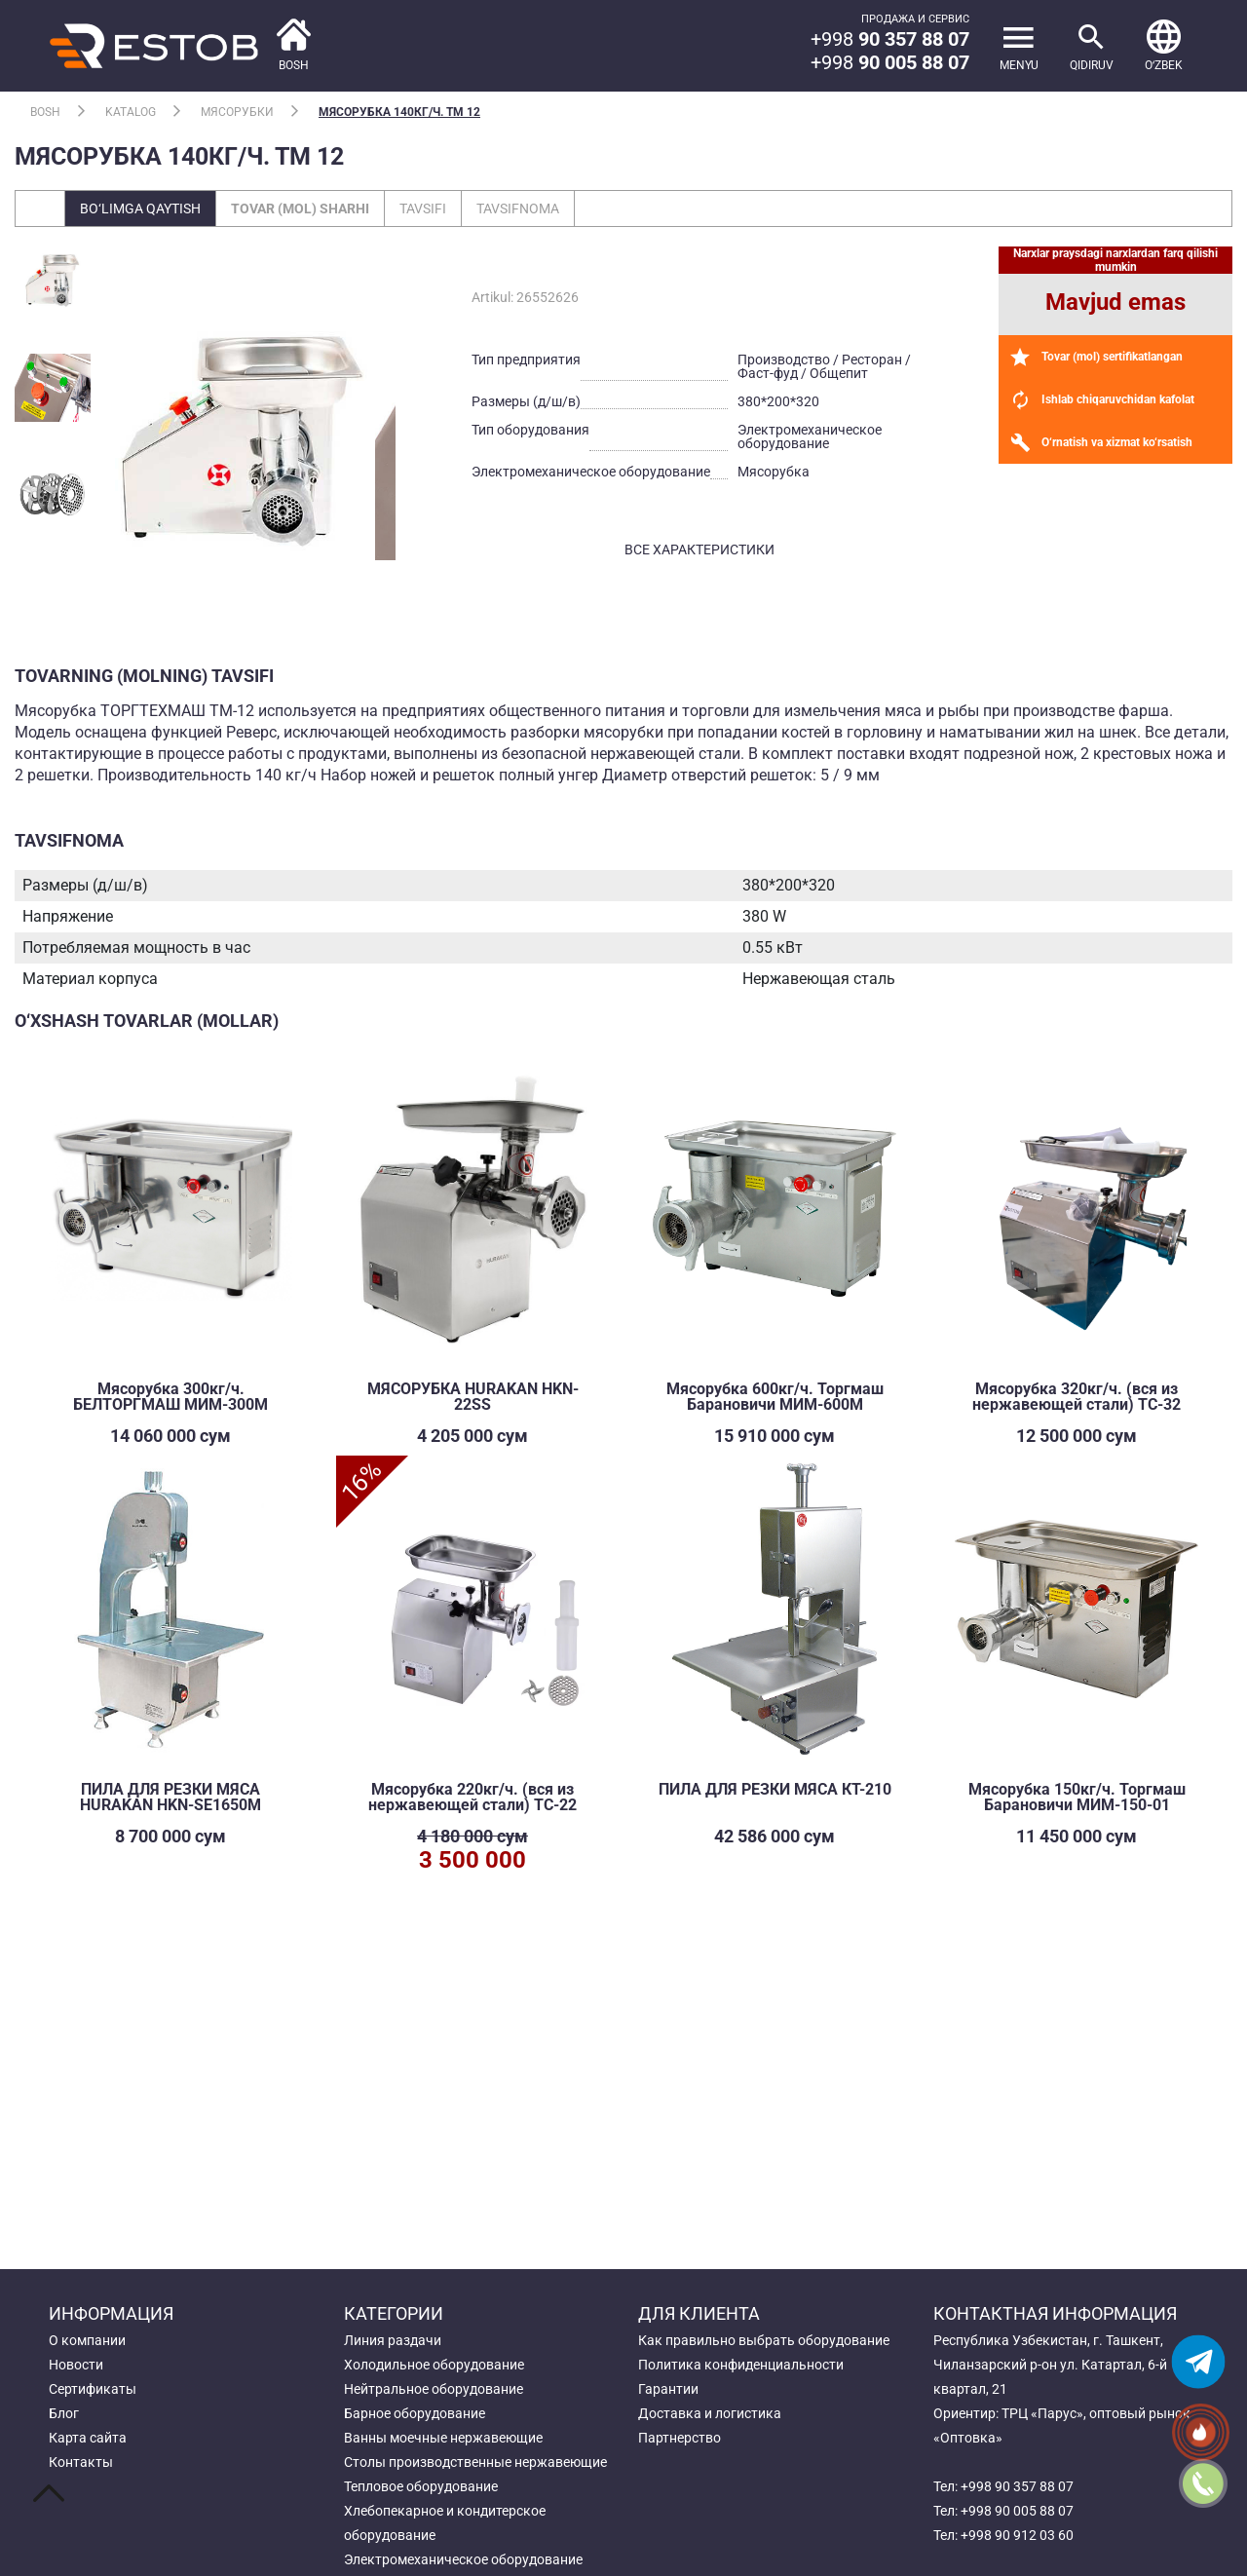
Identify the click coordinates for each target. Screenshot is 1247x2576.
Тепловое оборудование (421, 2486)
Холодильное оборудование (434, 2364)
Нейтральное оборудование (433, 2389)
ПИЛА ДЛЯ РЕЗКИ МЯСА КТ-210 (775, 1789)
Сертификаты (92, 2389)
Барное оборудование (414, 2413)
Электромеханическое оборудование (463, 2559)
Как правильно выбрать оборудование (763, 2340)
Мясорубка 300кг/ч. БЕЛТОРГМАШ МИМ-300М (170, 1397)
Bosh (45, 112)
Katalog (130, 112)
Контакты (81, 2462)
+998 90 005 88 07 (1017, 2511)
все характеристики (699, 549)
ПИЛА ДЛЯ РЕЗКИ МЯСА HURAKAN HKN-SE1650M (170, 1797)
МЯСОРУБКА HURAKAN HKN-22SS (473, 1397)
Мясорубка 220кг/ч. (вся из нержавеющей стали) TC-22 (472, 1797)
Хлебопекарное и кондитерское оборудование (445, 2523)
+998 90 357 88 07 (1017, 2486)
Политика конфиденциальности (741, 2364)
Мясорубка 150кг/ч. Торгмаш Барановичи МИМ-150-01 (1077, 1797)
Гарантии (668, 2389)
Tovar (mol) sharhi (300, 208)
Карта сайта (88, 2437)
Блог (64, 2413)
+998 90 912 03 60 (1017, 2535)
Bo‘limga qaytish (140, 208)
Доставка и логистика (709, 2413)
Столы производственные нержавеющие (475, 2462)
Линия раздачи (392, 2340)
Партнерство (679, 2437)
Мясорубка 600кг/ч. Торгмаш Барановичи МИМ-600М (775, 1397)
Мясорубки (237, 112)
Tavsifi (422, 208)
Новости (76, 2364)
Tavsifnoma (517, 208)
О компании (87, 2340)
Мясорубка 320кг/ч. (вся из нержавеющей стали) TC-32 (1076, 1397)
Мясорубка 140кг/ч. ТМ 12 (399, 112)
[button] (1163, 46)
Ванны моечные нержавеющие (443, 2437)
